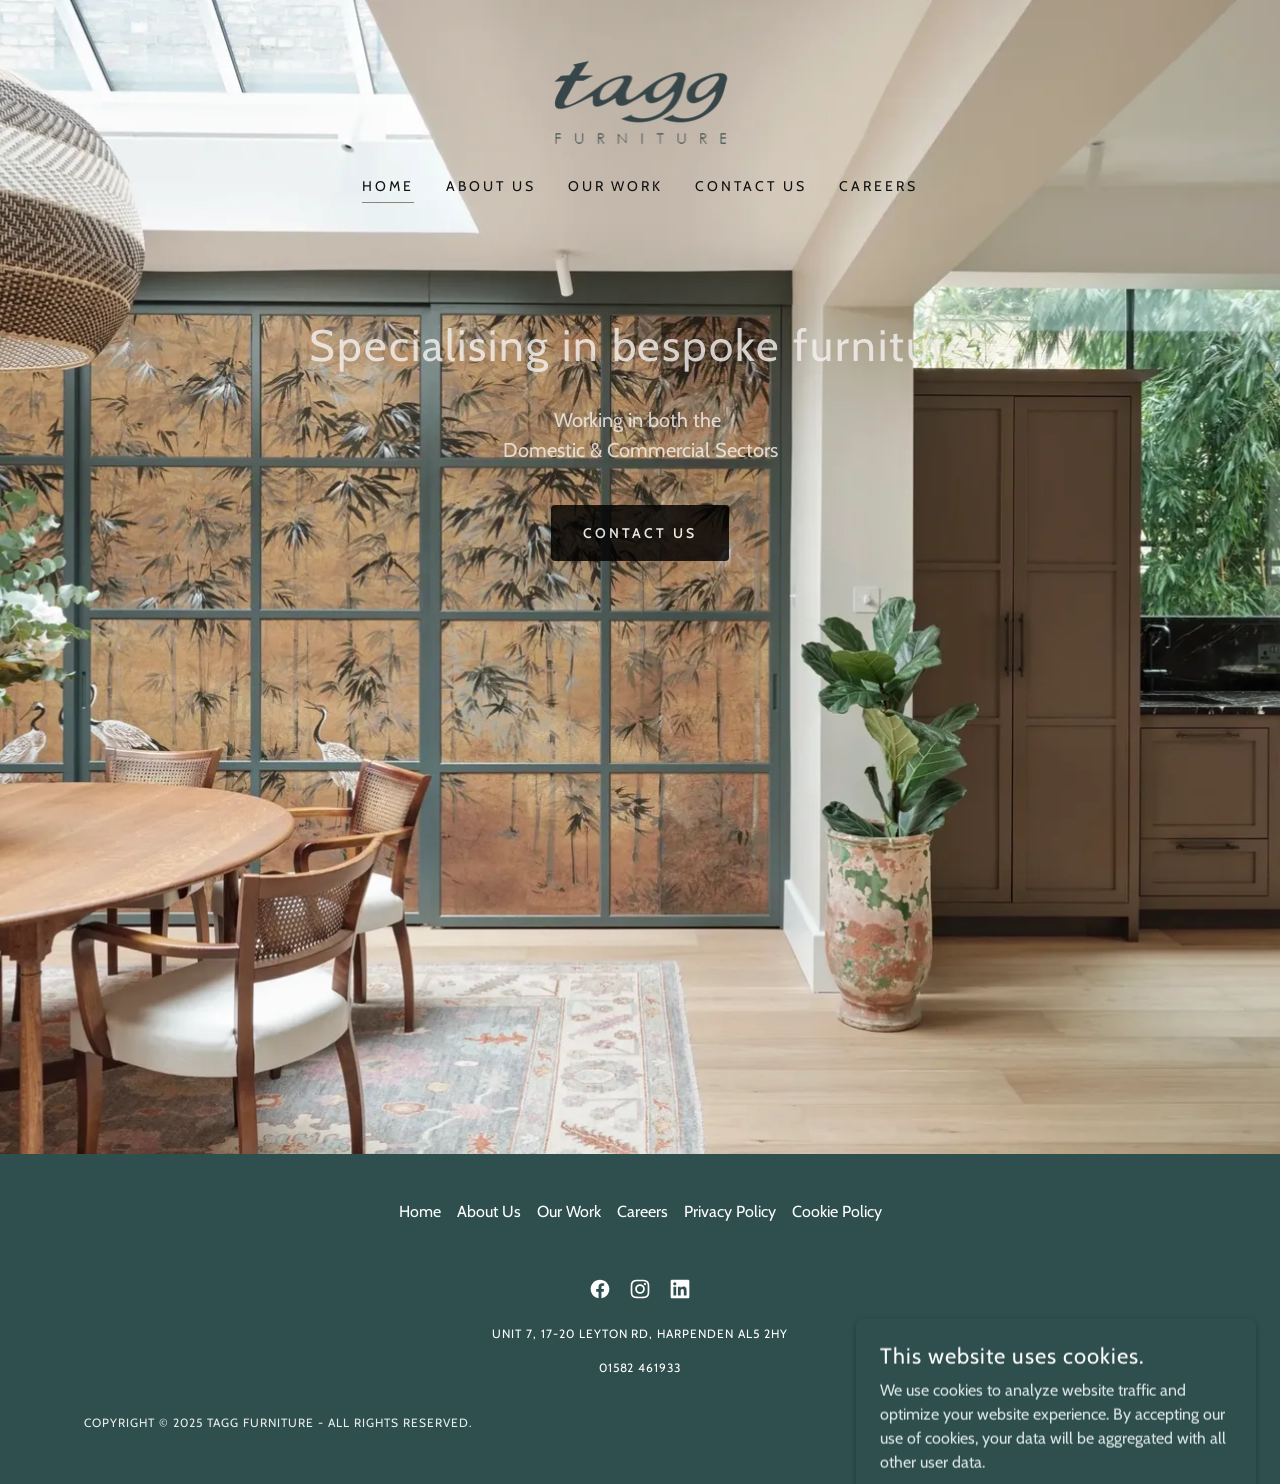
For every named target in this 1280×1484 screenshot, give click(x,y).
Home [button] (420, 1211)
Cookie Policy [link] (837, 1211)
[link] (640, 101)
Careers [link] (878, 186)
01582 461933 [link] (640, 1367)
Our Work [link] (616, 186)
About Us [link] (491, 186)
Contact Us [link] (751, 186)
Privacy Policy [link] (730, 1211)
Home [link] (388, 186)
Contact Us (640, 533)
